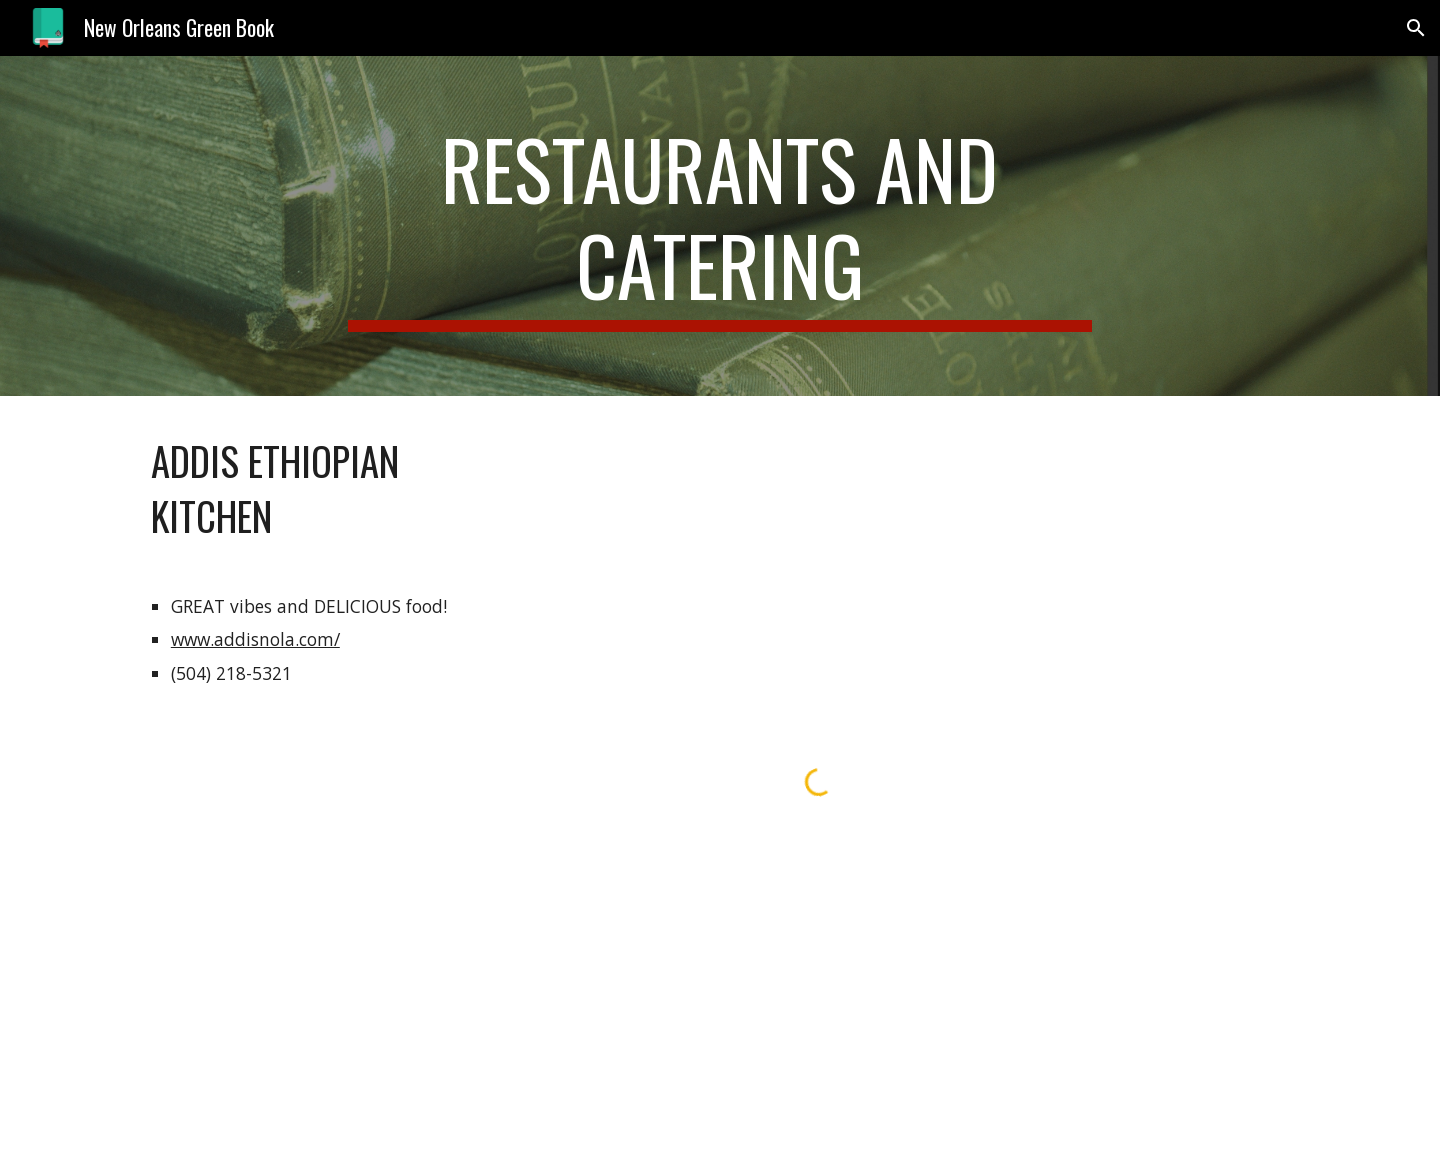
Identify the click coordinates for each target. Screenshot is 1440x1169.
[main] (720, 226)
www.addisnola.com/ (255, 639)
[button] (1416, 28)
